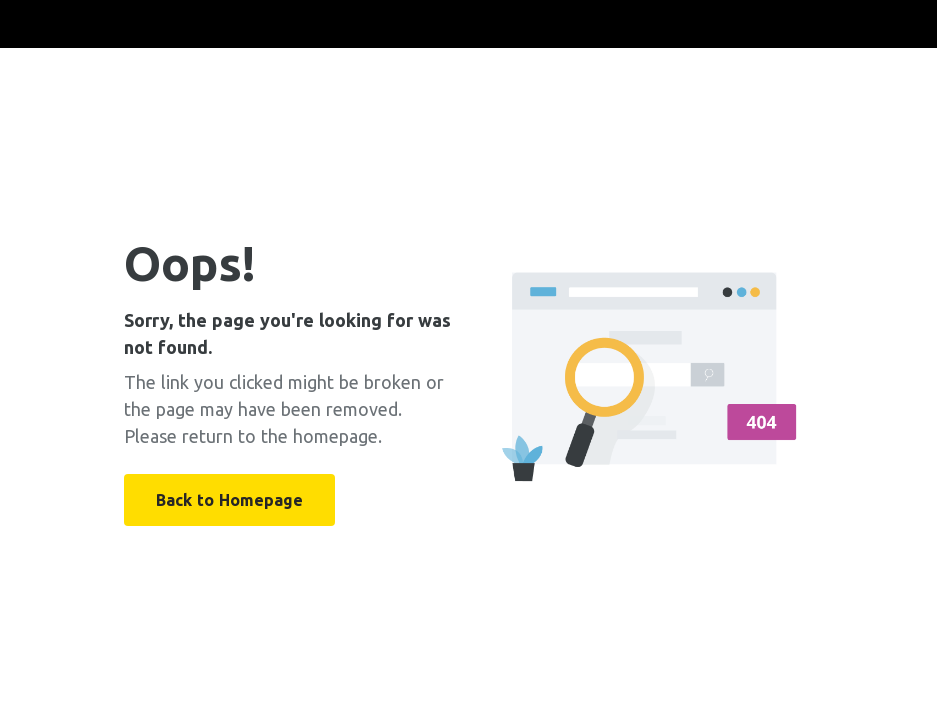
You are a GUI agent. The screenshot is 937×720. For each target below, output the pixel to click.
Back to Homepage (229, 500)
